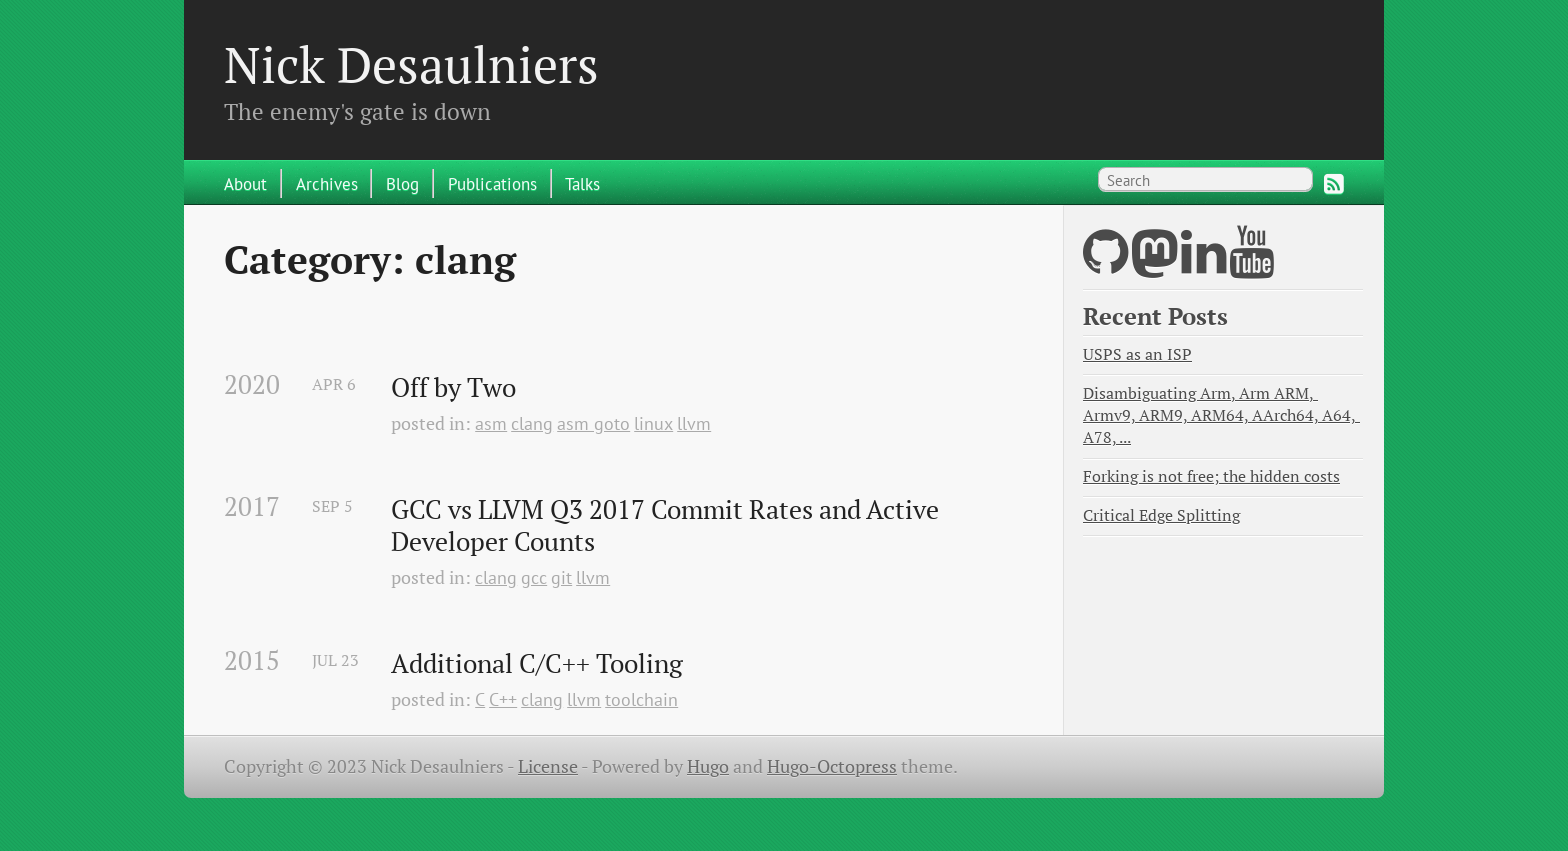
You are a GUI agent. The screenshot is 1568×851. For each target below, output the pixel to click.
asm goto (593, 423)
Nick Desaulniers (411, 64)
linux (653, 423)
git (561, 577)
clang (532, 423)
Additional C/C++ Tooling (537, 664)
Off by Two (453, 388)
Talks (582, 183)
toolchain (641, 699)
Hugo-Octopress (832, 766)
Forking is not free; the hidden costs (1211, 476)
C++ (503, 699)
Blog (402, 183)
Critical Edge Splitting (1161, 515)
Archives (327, 183)
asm (491, 423)
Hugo (708, 766)
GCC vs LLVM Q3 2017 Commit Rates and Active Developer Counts (668, 525)
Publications (492, 183)
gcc (534, 577)
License (548, 766)
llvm (694, 423)
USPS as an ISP (1137, 354)
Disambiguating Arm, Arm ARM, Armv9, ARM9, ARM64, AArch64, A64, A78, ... (1221, 415)
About (245, 183)
